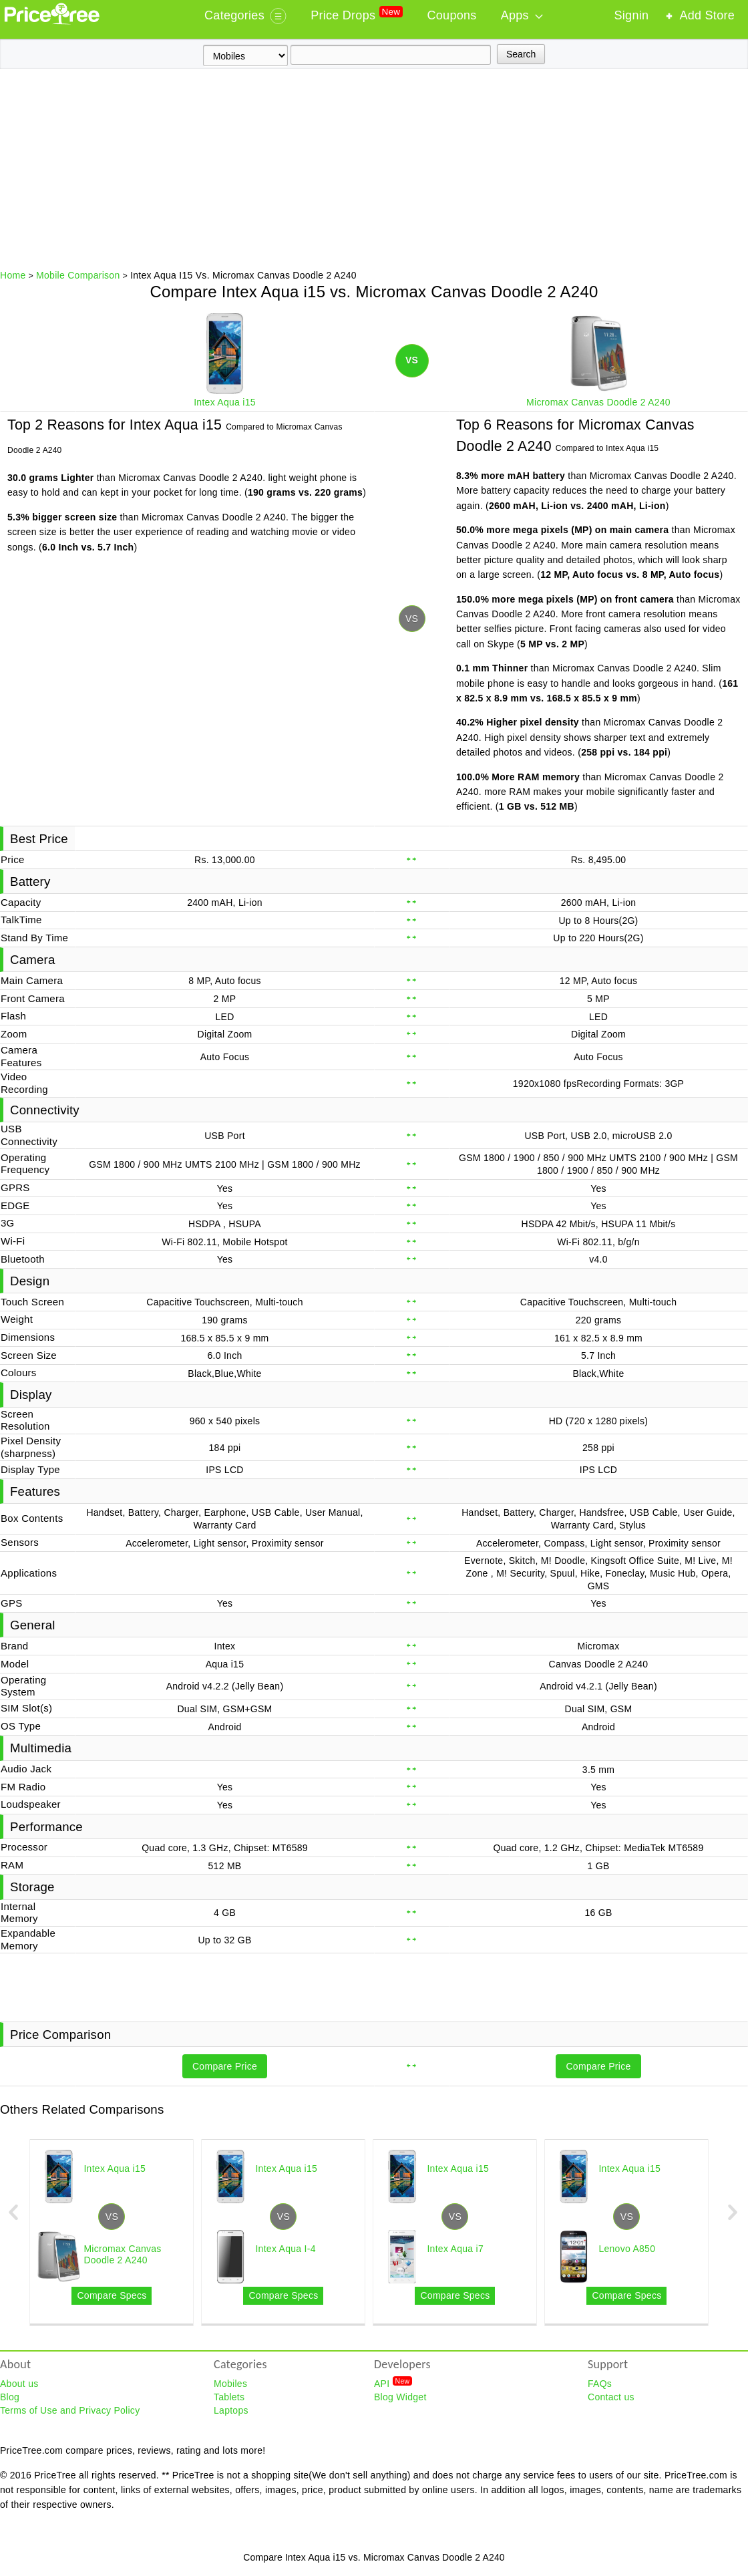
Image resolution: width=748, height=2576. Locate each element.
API (393, 2383)
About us (19, 2383)
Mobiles (230, 2383)
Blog (9, 2397)
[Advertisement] (374, 169)
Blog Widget (400, 2397)
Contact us (611, 2397)
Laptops (231, 2410)
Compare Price (224, 2066)
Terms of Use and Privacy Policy (70, 2410)
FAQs (600, 2383)
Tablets (229, 2397)
